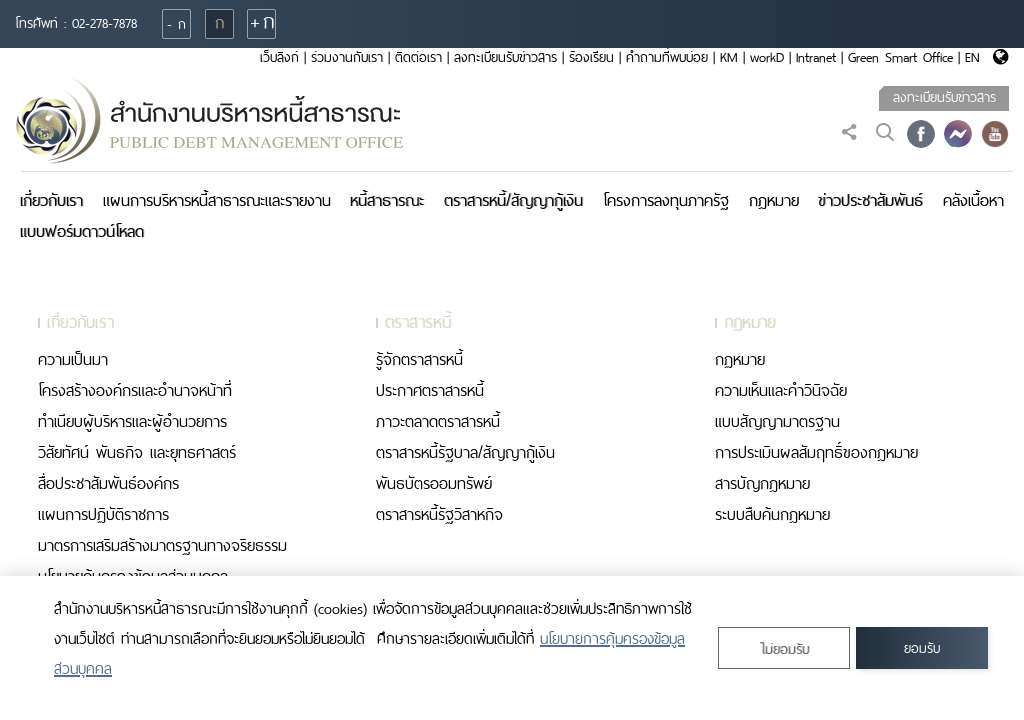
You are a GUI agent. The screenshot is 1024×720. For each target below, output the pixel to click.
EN (972, 57)
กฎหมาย (774, 200)
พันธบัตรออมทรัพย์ (434, 483)
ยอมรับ (922, 648)
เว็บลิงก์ (279, 57)
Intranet (816, 57)
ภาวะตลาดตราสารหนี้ (438, 421)
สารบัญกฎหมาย (762, 483)
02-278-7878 (104, 23)
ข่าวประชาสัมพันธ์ (870, 200)
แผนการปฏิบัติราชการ (103, 514)
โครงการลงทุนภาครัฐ (666, 200)
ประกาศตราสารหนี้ (430, 390)
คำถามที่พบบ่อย (667, 57)
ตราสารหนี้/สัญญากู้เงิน (513, 200)
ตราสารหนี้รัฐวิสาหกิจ (439, 514)
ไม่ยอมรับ (784, 649)
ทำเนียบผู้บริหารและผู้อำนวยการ (132, 421)
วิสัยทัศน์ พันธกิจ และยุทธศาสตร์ (137, 452)
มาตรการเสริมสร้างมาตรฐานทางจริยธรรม (162, 545)
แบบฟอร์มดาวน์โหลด (82, 231)
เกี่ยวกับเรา (51, 200)
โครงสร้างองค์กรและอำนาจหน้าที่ (135, 390)
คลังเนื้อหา (973, 200)
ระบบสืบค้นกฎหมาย (772, 514)
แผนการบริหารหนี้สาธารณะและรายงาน (217, 200)
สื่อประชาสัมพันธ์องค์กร (108, 483)
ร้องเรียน (591, 57)
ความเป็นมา (73, 359)
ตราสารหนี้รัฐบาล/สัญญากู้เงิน (465, 452)
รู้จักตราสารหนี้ (419, 359)
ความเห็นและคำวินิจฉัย (781, 390)
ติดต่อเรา (418, 57)
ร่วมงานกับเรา (347, 57)
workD (767, 57)
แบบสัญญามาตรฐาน (777, 421)
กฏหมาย (740, 359)
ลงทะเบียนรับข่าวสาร (505, 57)
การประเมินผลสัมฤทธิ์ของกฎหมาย (816, 452)
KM (729, 57)
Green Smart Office (900, 57)
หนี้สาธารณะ (387, 200)
